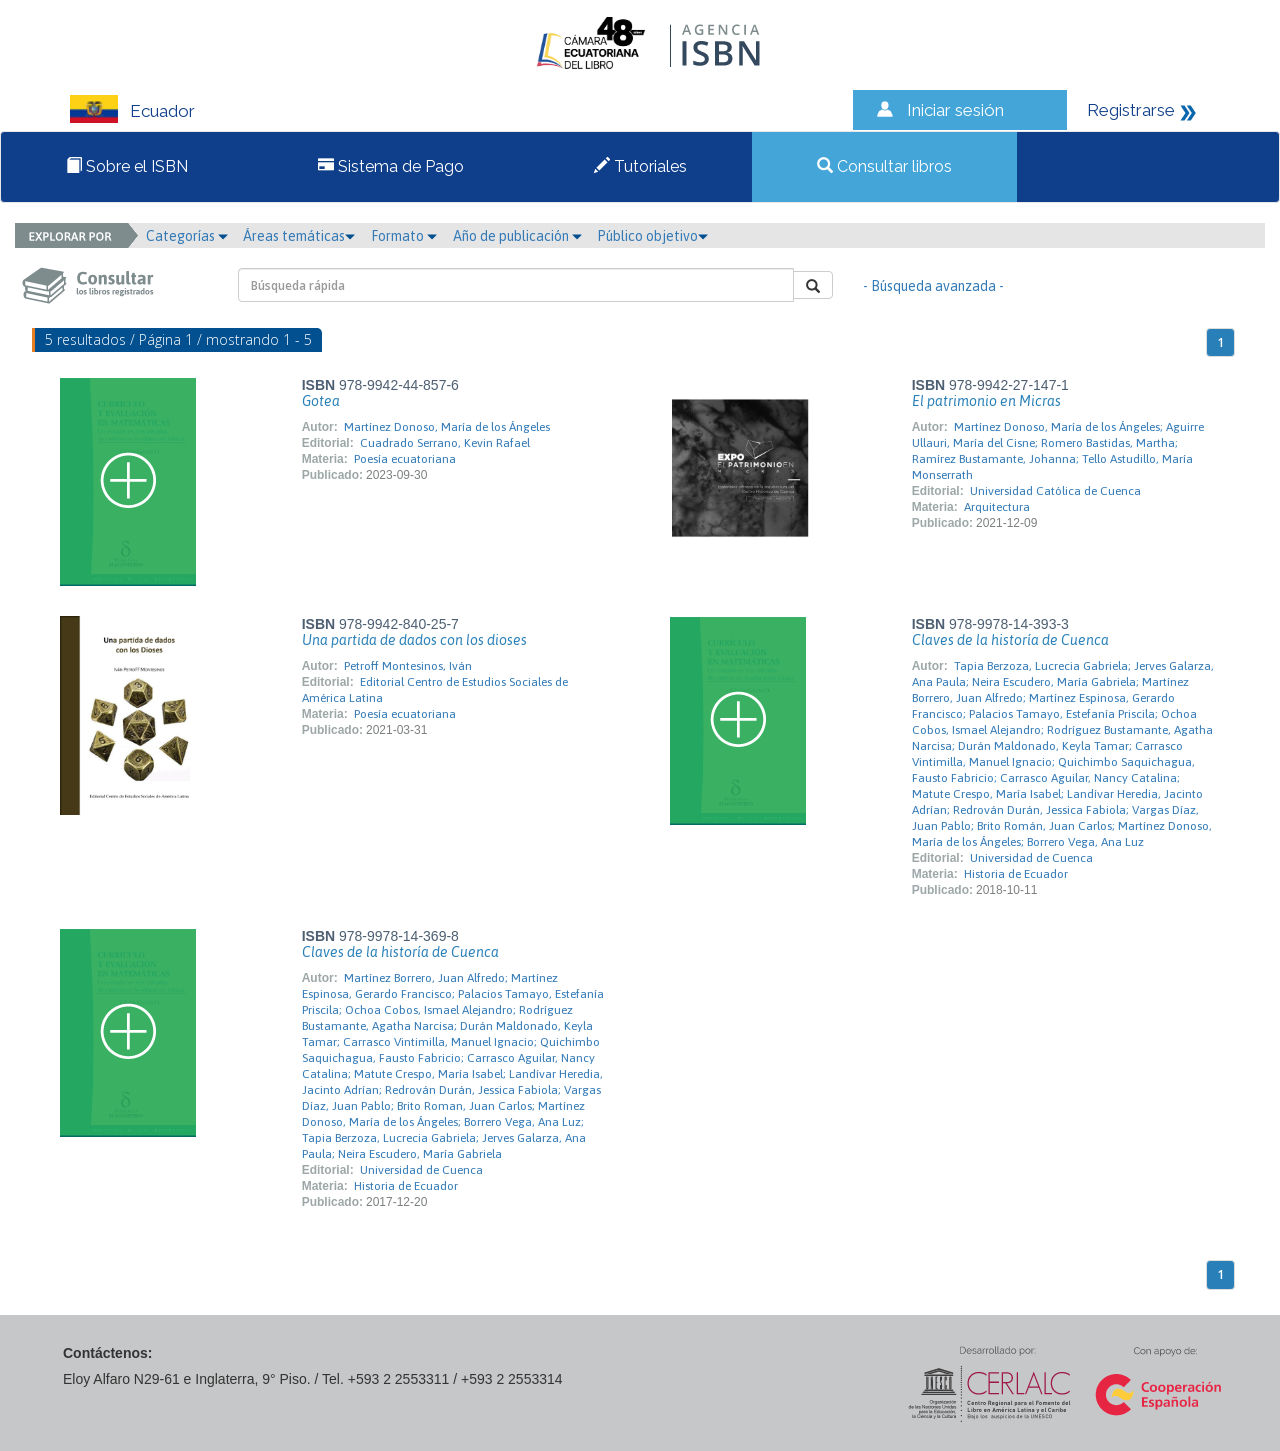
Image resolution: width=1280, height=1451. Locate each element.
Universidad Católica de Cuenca (1055, 491)
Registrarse (1131, 110)
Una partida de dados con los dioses (414, 640)
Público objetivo (652, 236)
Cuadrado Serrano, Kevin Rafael (445, 443)
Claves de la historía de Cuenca (1010, 640)
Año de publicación (517, 236)
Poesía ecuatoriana (405, 459)
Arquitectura (997, 507)
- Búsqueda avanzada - (933, 286)
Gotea (321, 401)
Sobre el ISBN (127, 166)
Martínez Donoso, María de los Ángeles (447, 427)
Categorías (187, 236)
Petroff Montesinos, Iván (408, 666)
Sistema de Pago (391, 166)
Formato (404, 236)
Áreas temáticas (299, 236)
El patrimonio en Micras (986, 401)
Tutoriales (640, 166)
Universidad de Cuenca (1031, 858)
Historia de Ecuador (1016, 874)
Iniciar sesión (955, 110)
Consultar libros (884, 166)
